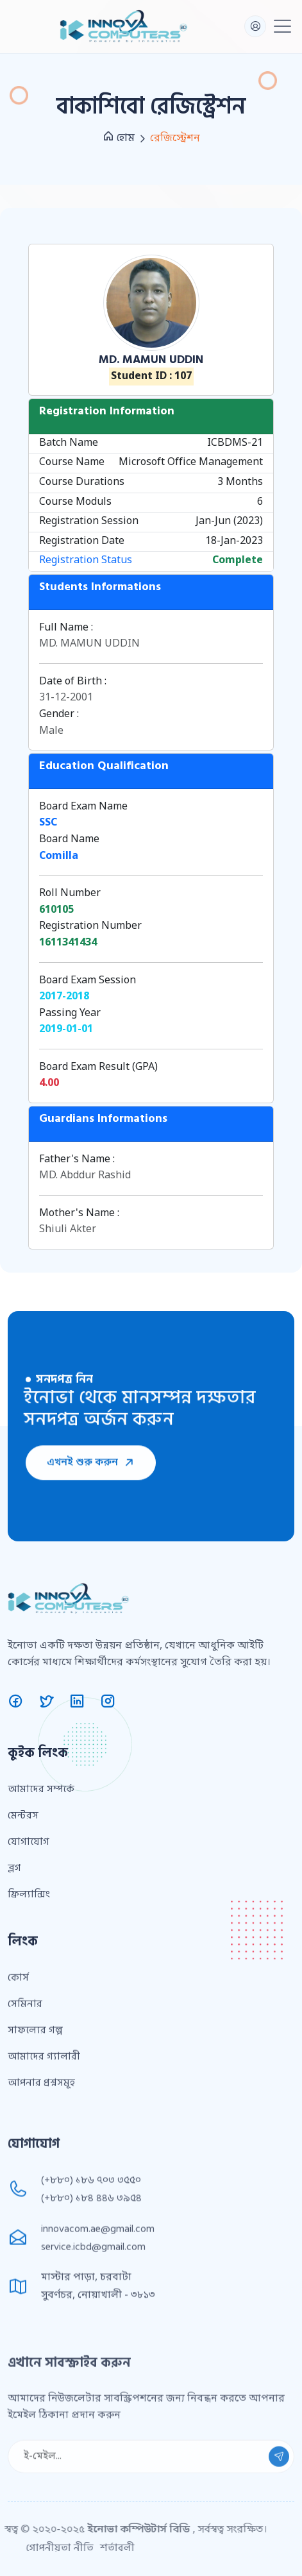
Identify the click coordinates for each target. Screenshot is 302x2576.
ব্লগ (14, 1930)
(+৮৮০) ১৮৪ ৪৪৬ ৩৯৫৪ (91, 2256)
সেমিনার (25, 2066)
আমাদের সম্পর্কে (41, 1852)
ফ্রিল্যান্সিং (29, 1957)
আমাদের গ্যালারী (44, 2119)
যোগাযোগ (28, 1904)
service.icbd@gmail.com (93, 2305)
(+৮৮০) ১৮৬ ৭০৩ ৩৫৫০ (91, 2238)
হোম (119, 138)
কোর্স (18, 2040)
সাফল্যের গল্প (35, 2093)
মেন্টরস (23, 1878)
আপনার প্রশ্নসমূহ (41, 2145)
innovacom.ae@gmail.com (98, 2287)
